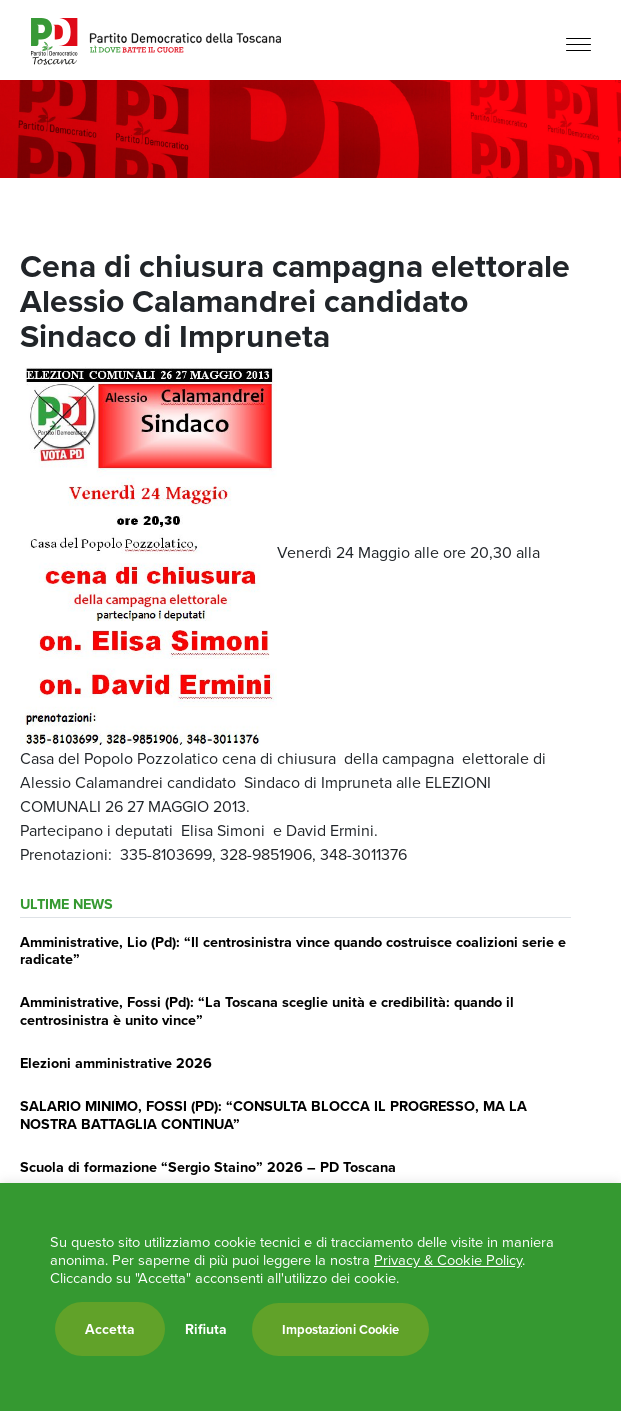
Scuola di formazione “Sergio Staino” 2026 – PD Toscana (208, 1166)
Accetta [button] (110, 1329)
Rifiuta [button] (206, 1329)
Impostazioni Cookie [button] (340, 1329)
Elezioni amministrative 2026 (116, 1062)
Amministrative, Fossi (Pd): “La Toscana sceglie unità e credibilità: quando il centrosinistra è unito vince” (267, 1010)
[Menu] (578, 42)
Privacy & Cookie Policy (448, 1259)
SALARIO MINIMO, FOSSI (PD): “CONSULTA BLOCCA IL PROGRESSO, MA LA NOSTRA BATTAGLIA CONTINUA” (273, 1114)
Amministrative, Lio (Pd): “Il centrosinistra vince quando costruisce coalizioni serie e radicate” (293, 950)
